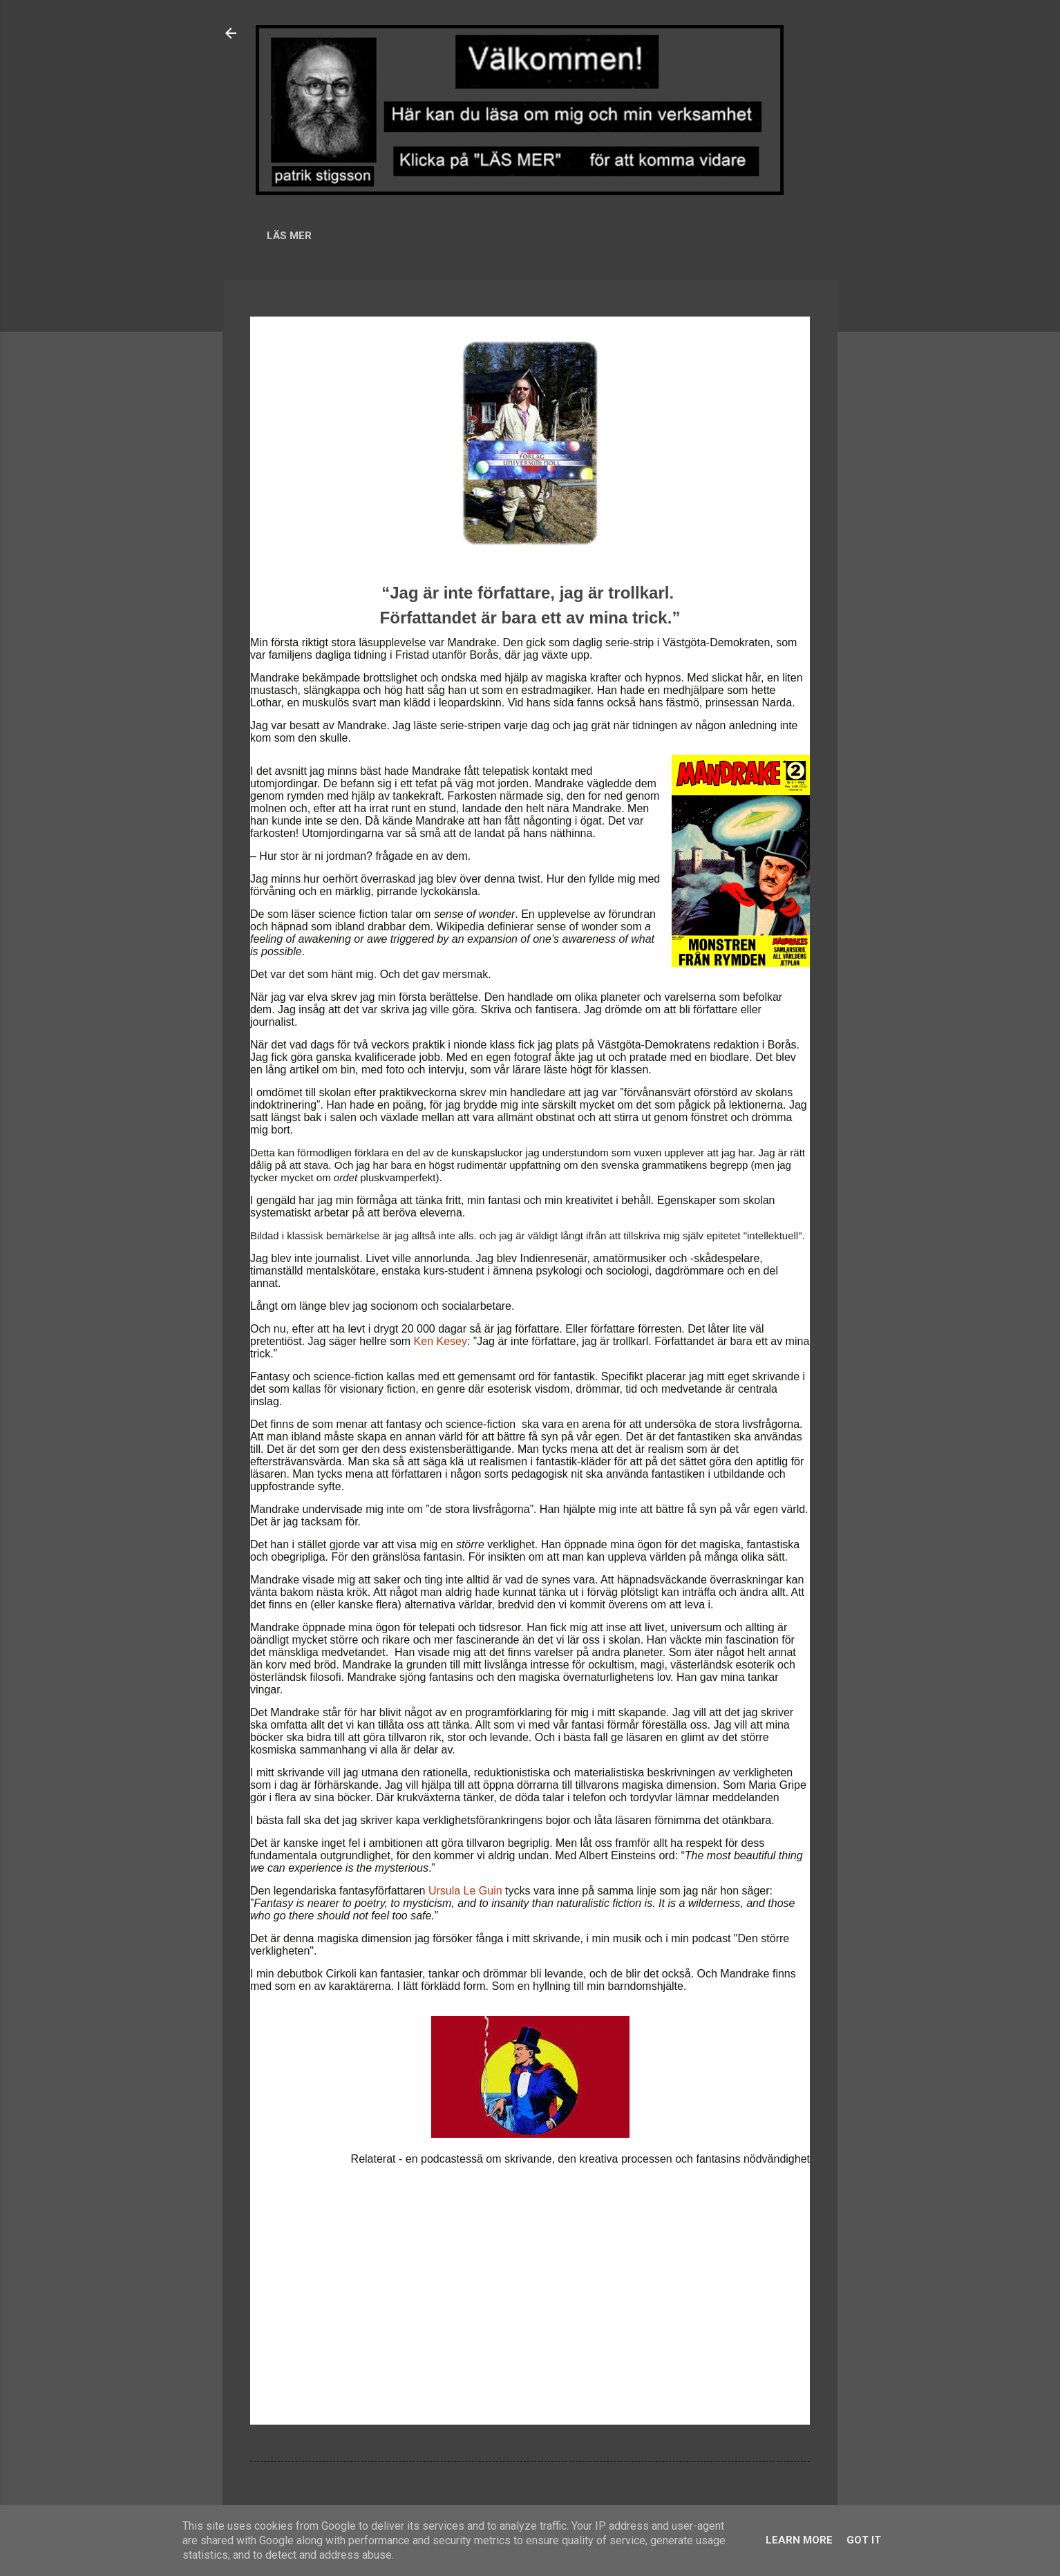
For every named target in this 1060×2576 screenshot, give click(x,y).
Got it (863, 2540)
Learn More (799, 2540)
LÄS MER (289, 235)
